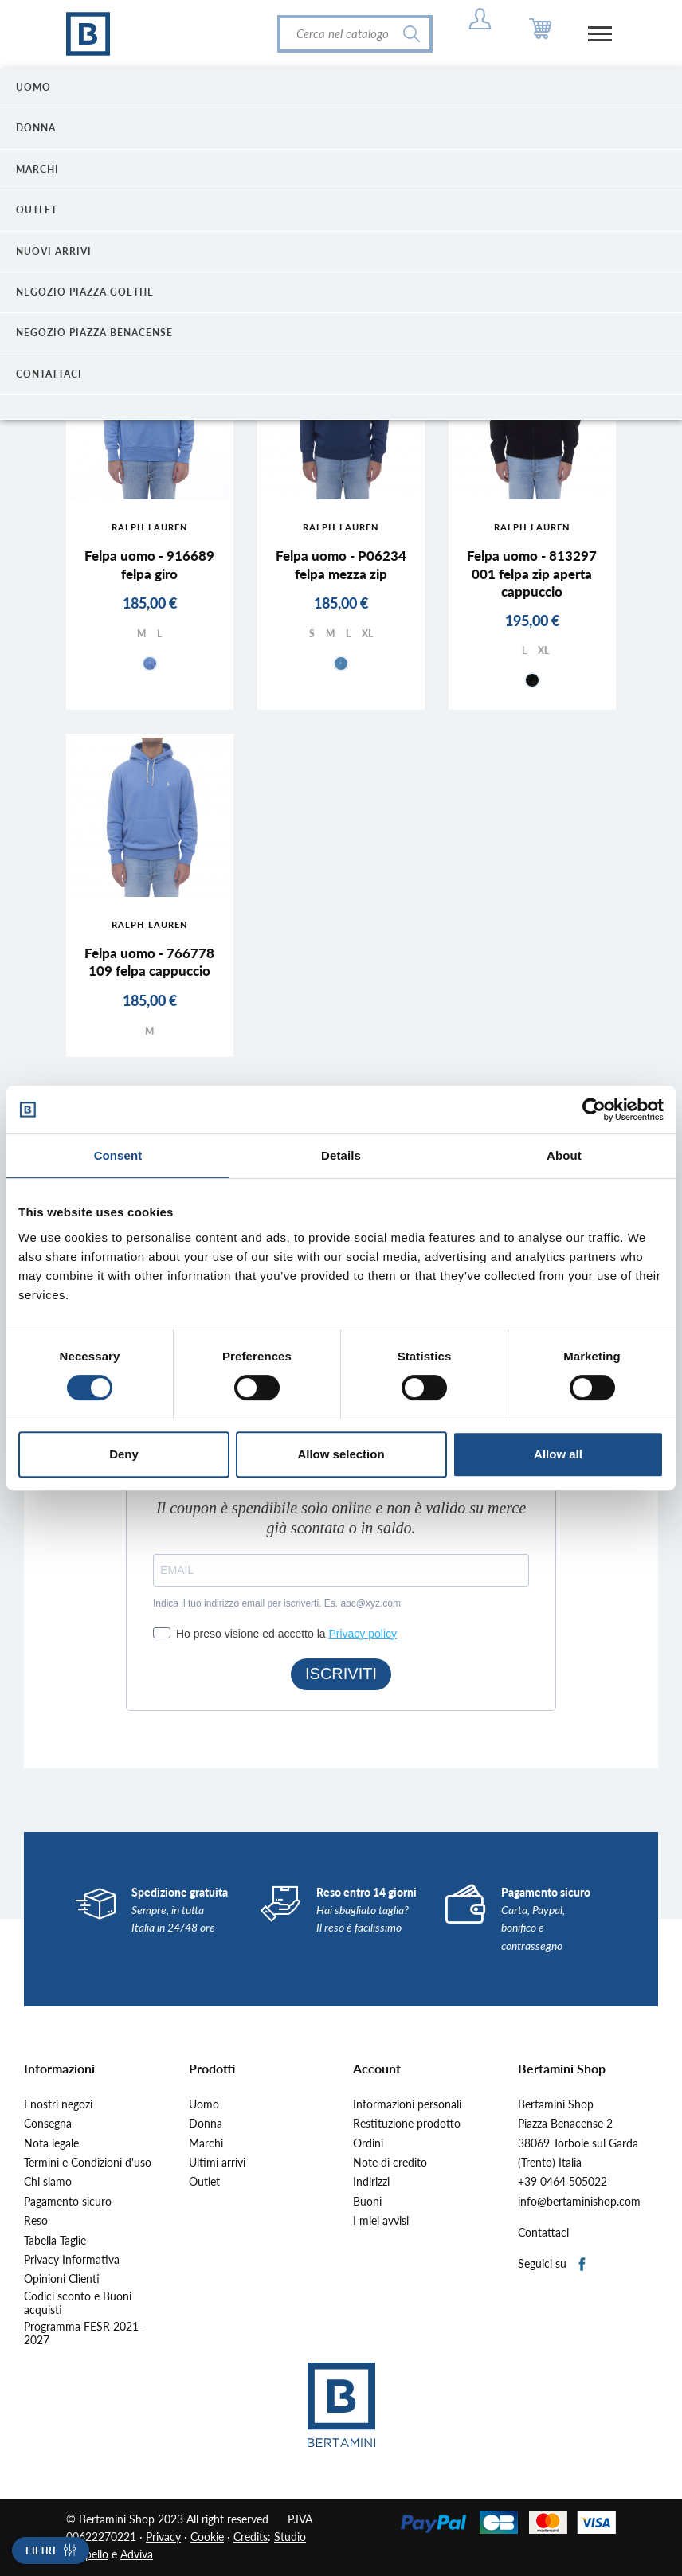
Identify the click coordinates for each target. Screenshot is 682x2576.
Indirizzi (371, 2181)
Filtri (40, 2551)
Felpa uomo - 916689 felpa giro (149, 564)
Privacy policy (362, 1633)
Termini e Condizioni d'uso (87, 2162)
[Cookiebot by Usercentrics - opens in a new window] (594, 1110)
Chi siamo (48, 2181)
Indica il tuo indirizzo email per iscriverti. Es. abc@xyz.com (277, 1603)
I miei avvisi (381, 2220)
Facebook (583, 2265)
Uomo (204, 2104)
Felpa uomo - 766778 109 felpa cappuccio (149, 962)
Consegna (48, 2123)
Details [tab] (341, 1155)
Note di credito (390, 2162)
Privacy (163, 2536)
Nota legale (51, 2143)
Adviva (136, 2554)
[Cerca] (355, 34)
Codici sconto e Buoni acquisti (77, 2303)
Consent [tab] (118, 1155)
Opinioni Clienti (62, 2279)
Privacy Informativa (72, 2259)
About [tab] (564, 1155)
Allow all (558, 1454)
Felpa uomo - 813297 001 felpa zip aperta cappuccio (532, 573)
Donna (205, 2123)
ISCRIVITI (341, 1673)
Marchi (206, 2143)
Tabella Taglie (55, 2240)
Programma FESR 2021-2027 (83, 2333)
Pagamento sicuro (68, 2201)
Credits (250, 2536)
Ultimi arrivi (217, 2162)
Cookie (207, 2536)
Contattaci (543, 2232)
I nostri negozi (58, 2104)
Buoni (367, 2201)
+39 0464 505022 (562, 2181)
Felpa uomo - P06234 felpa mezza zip (341, 564)
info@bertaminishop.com (579, 2201)
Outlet (204, 2181)
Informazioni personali (407, 2104)
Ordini (368, 2143)
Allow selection (340, 1454)
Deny (124, 1454)
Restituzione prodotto (407, 2123)
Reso (36, 2220)
